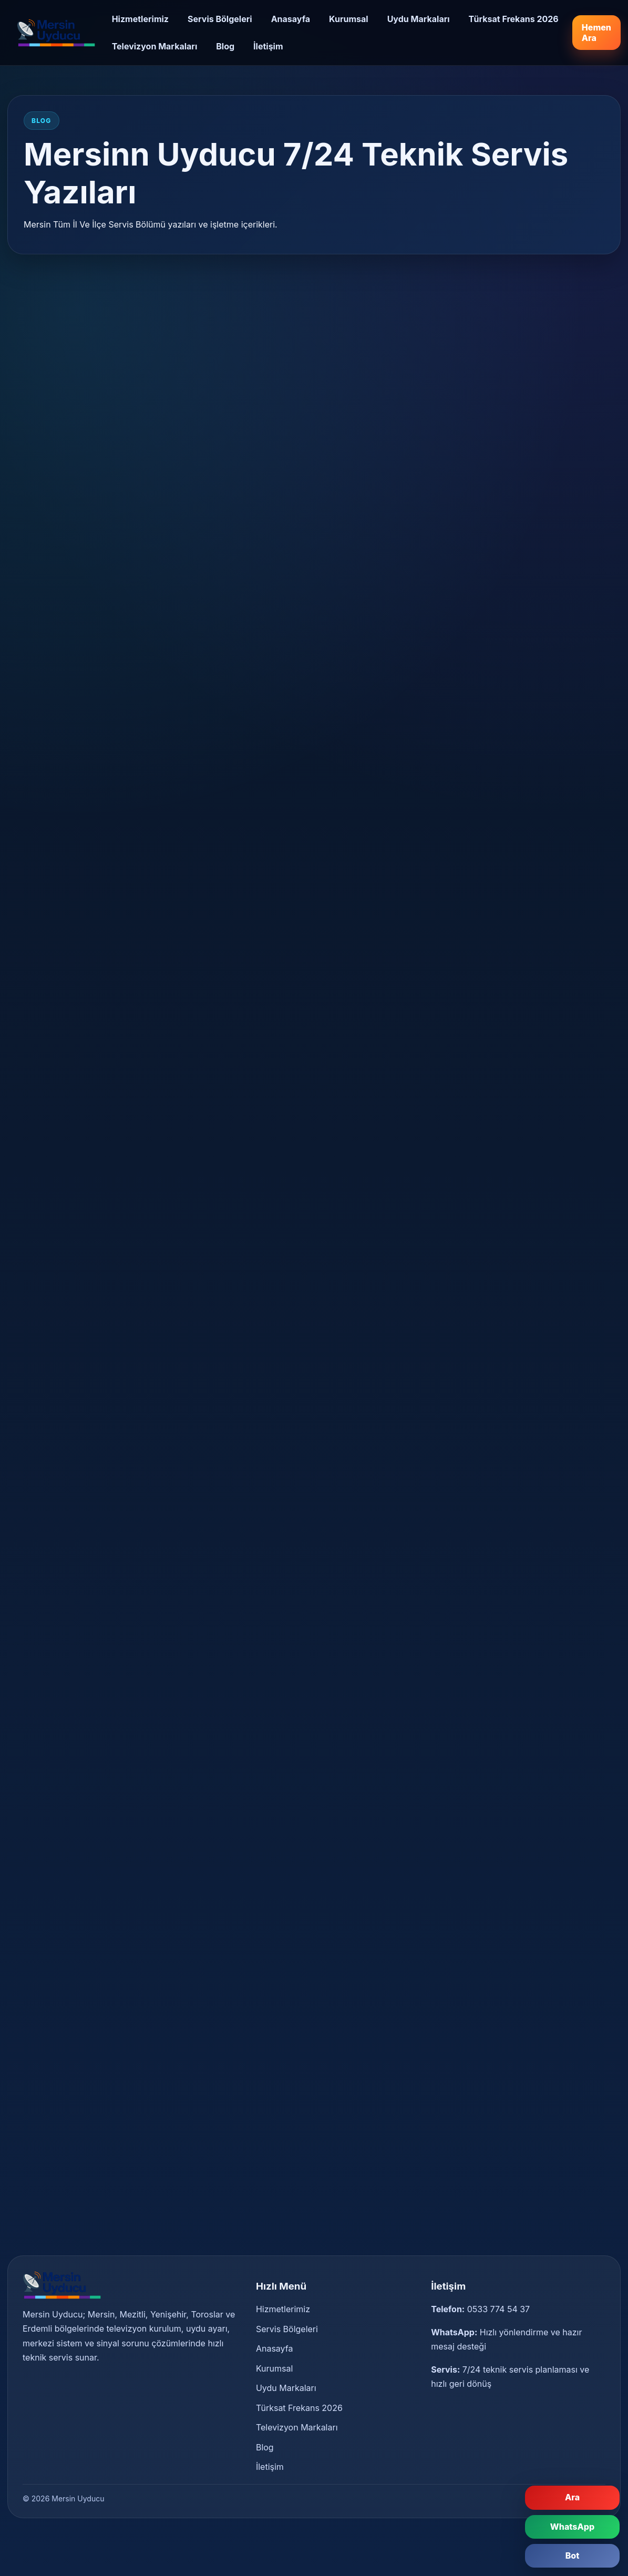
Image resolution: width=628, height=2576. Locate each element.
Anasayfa (290, 19)
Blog (225, 46)
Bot (572, 2555)
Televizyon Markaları (155, 46)
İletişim (268, 46)
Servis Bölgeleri (220, 19)
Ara (572, 2497)
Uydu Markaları (418, 19)
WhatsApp (572, 2526)
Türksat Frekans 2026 (514, 19)
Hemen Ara (596, 32)
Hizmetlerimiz (140, 19)
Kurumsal (348, 19)
